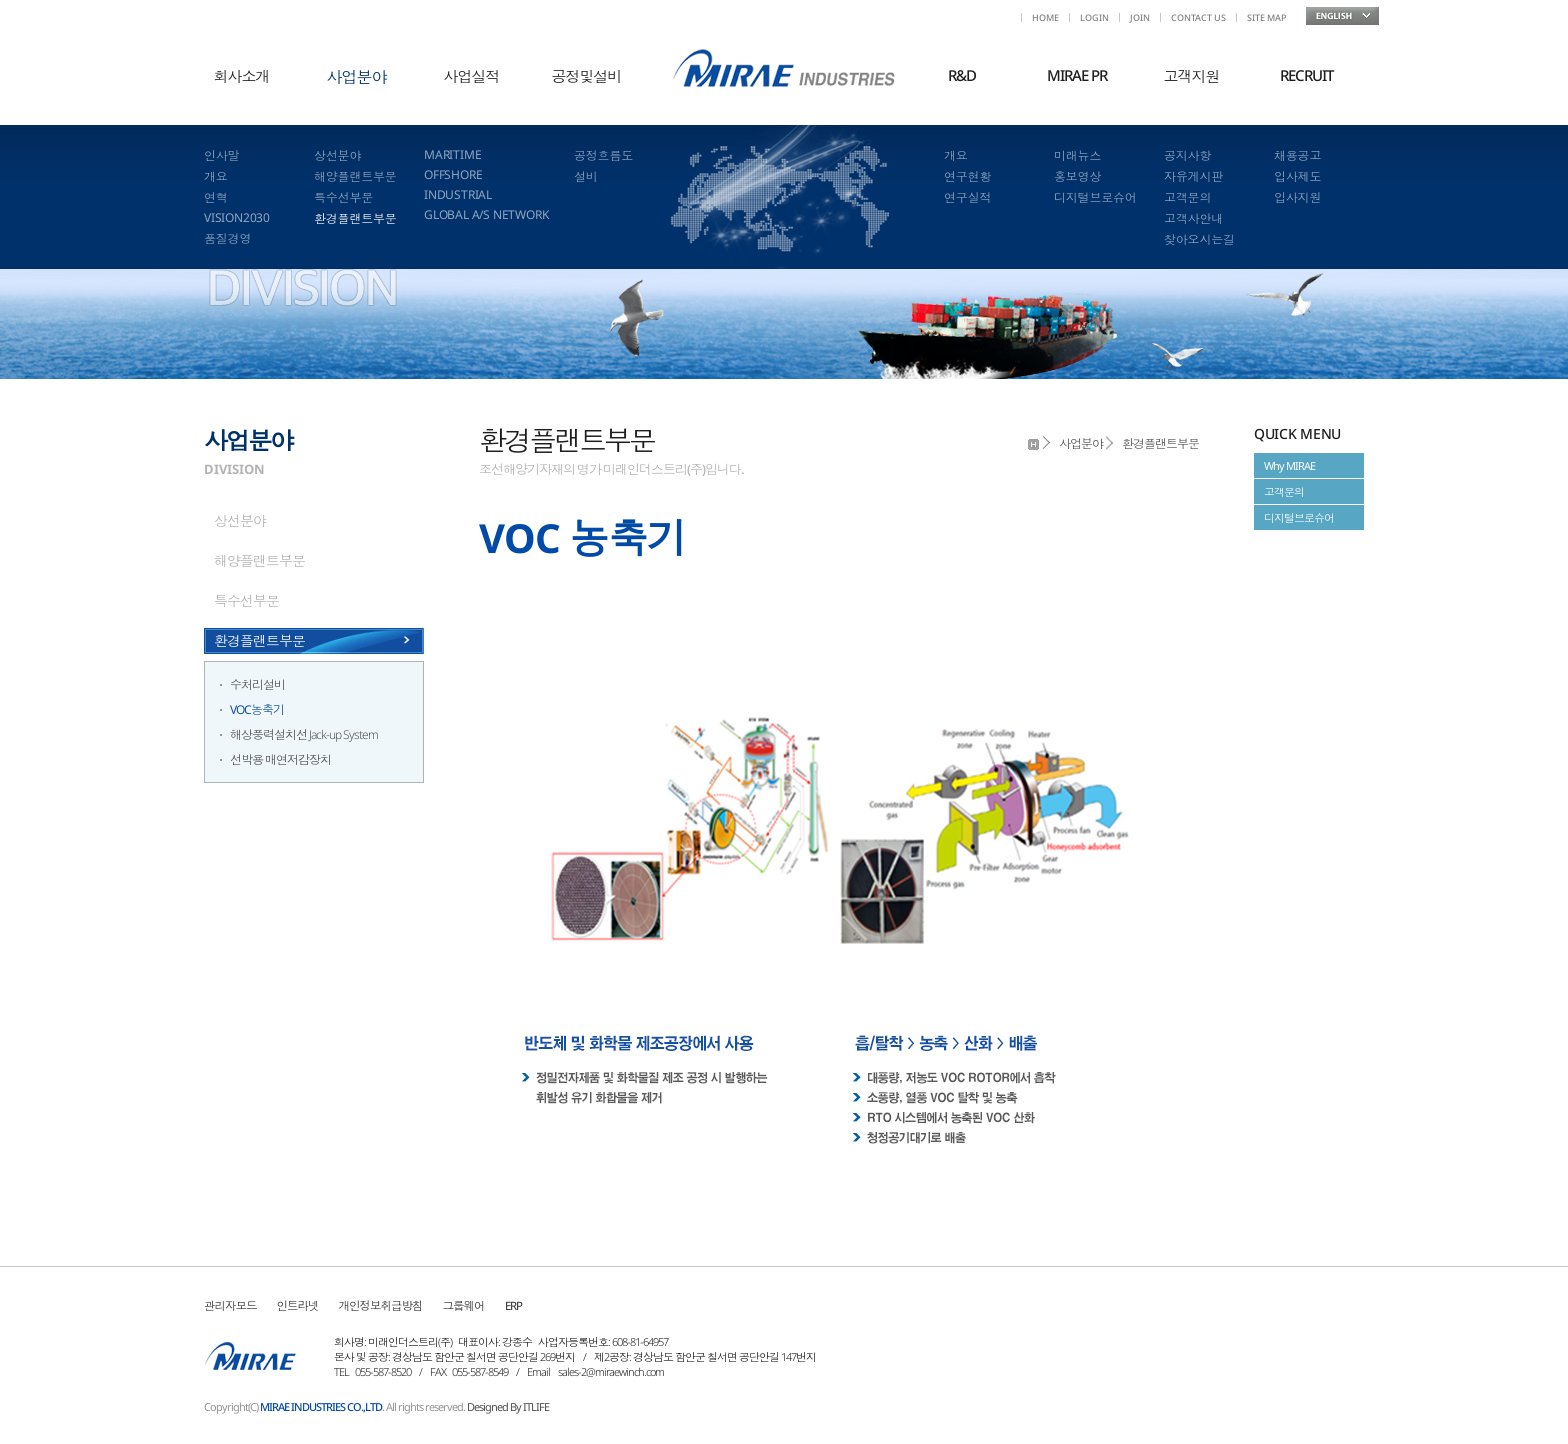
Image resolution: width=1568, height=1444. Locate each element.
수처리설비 (257, 684)
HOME (1045, 17)
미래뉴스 (1077, 155)
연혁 (216, 197)
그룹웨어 (464, 1305)
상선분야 (337, 155)
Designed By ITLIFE (508, 1406)
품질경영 (227, 238)
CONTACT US (1198, 17)
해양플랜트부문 (355, 176)
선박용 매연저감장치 (280, 759)
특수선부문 (343, 197)
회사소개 (242, 76)
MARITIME (452, 154)
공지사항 (1187, 155)
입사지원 (1297, 197)
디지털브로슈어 (1095, 197)
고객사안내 (1193, 218)
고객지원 (1192, 76)
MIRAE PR (1077, 75)
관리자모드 (230, 1305)
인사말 (221, 155)
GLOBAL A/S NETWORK (486, 214)
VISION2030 (237, 217)
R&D (962, 75)
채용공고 (1297, 155)
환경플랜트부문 (355, 218)
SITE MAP (1266, 17)
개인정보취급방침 (381, 1305)
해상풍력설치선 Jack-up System (304, 734)
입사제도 (1297, 176)
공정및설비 (587, 76)
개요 (216, 176)
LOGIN (1094, 17)
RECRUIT (1306, 75)
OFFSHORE (453, 174)
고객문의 (1187, 197)
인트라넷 (298, 1305)
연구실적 (967, 197)
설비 (586, 176)
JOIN (1140, 17)
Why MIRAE (1289, 465)
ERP (513, 1305)
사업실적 (472, 76)
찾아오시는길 (1199, 239)
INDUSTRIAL (458, 194)
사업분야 (357, 77)
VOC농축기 (257, 709)
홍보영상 (1077, 176)
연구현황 (967, 176)
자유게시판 (1193, 176)
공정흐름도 (603, 155)
